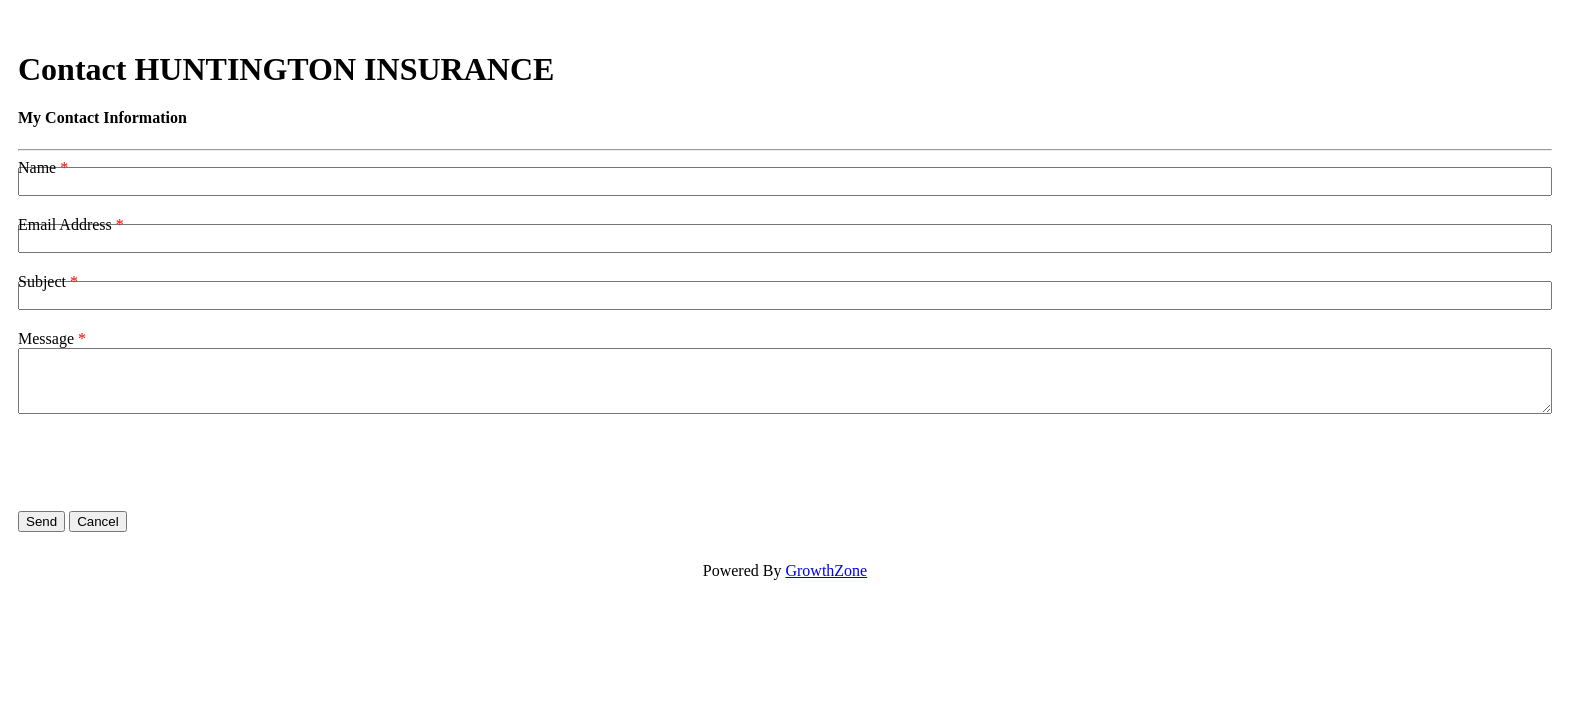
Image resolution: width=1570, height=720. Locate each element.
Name (37, 167)
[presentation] (170, 463)
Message (46, 338)
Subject (42, 281)
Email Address (65, 224)
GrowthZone (826, 570)
